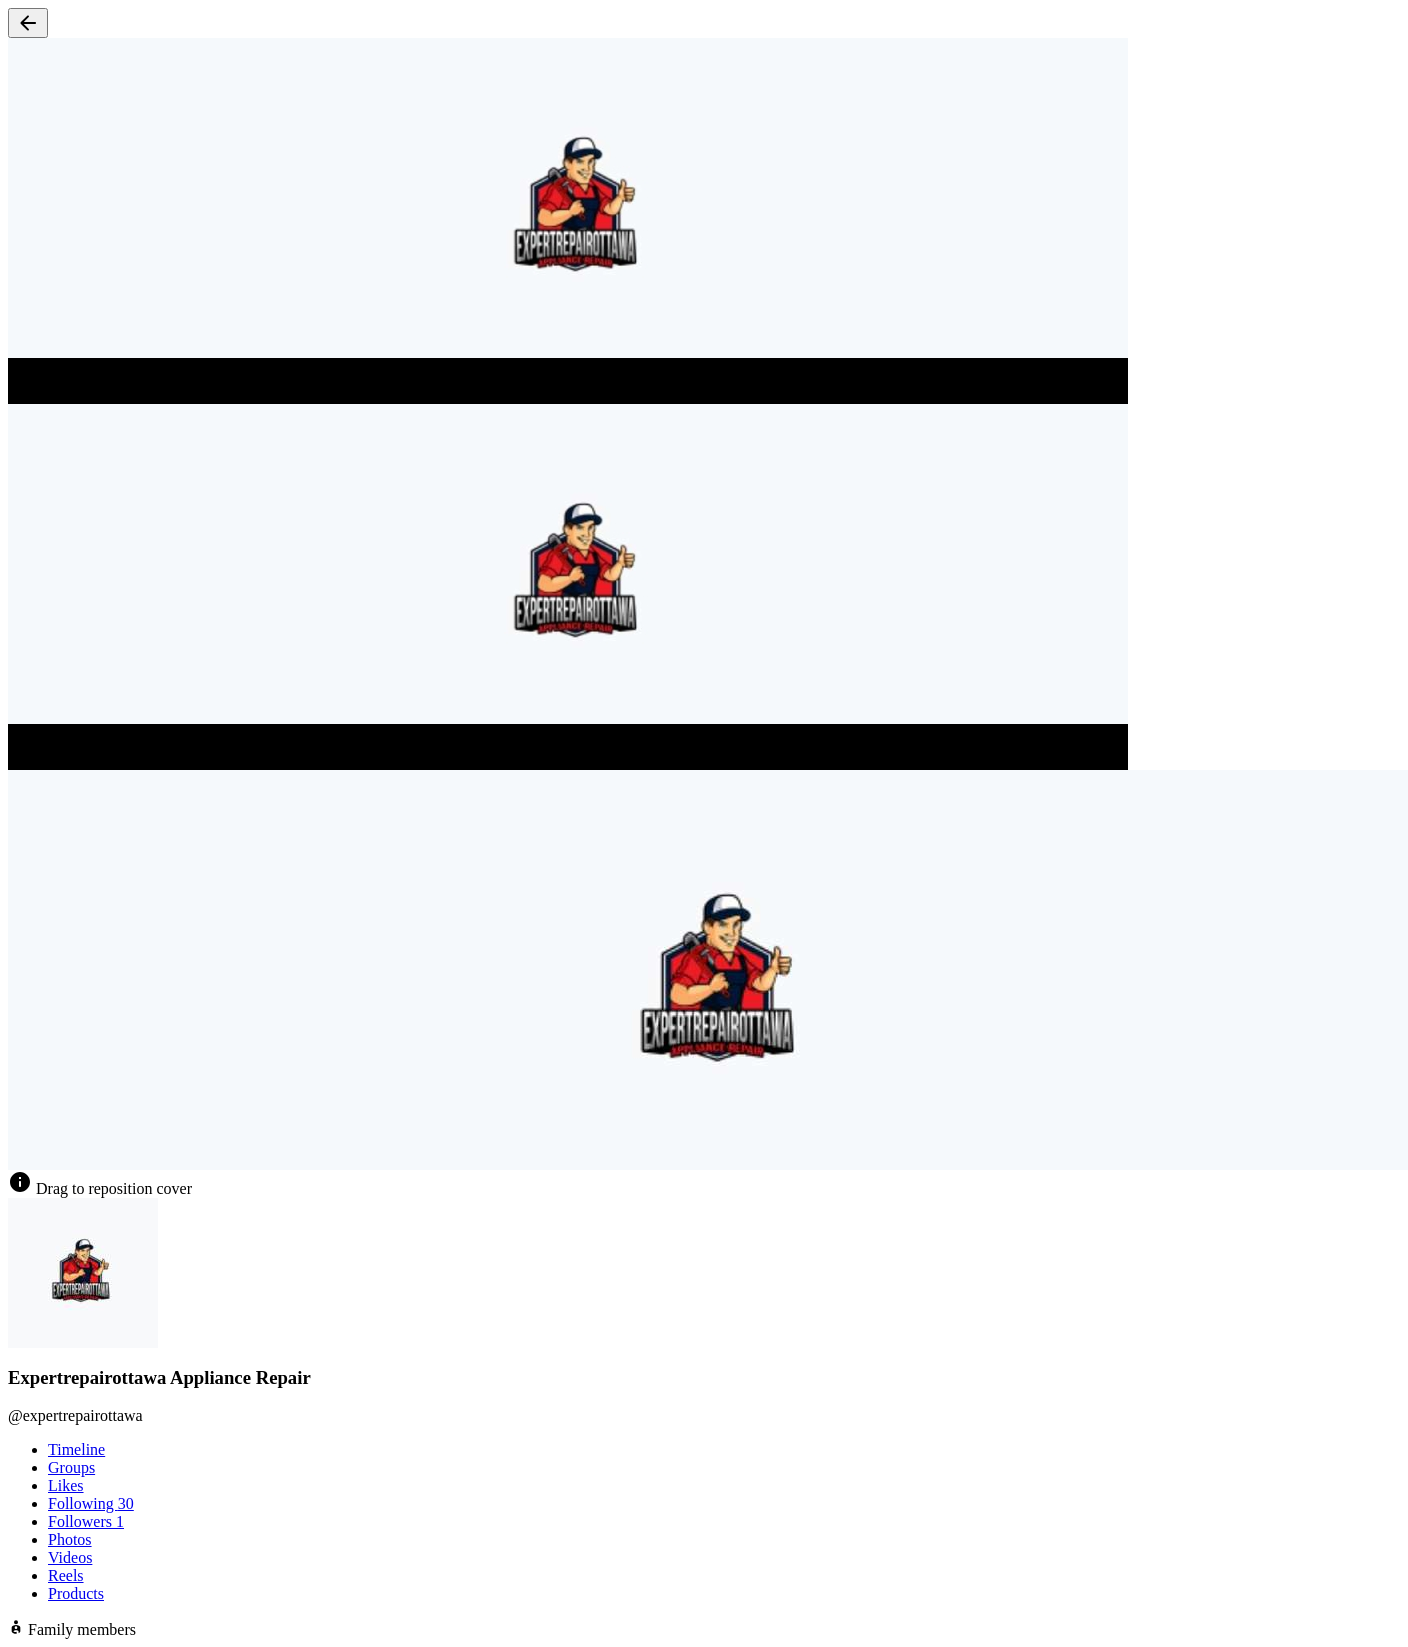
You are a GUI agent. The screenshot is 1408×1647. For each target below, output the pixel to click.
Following (91, 1503)
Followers (86, 1521)
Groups (71, 1467)
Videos (70, 1557)
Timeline (76, 1449)
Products (76, 1593)
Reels (66, 1575)
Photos (70, 1539)
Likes (66, 1485)
